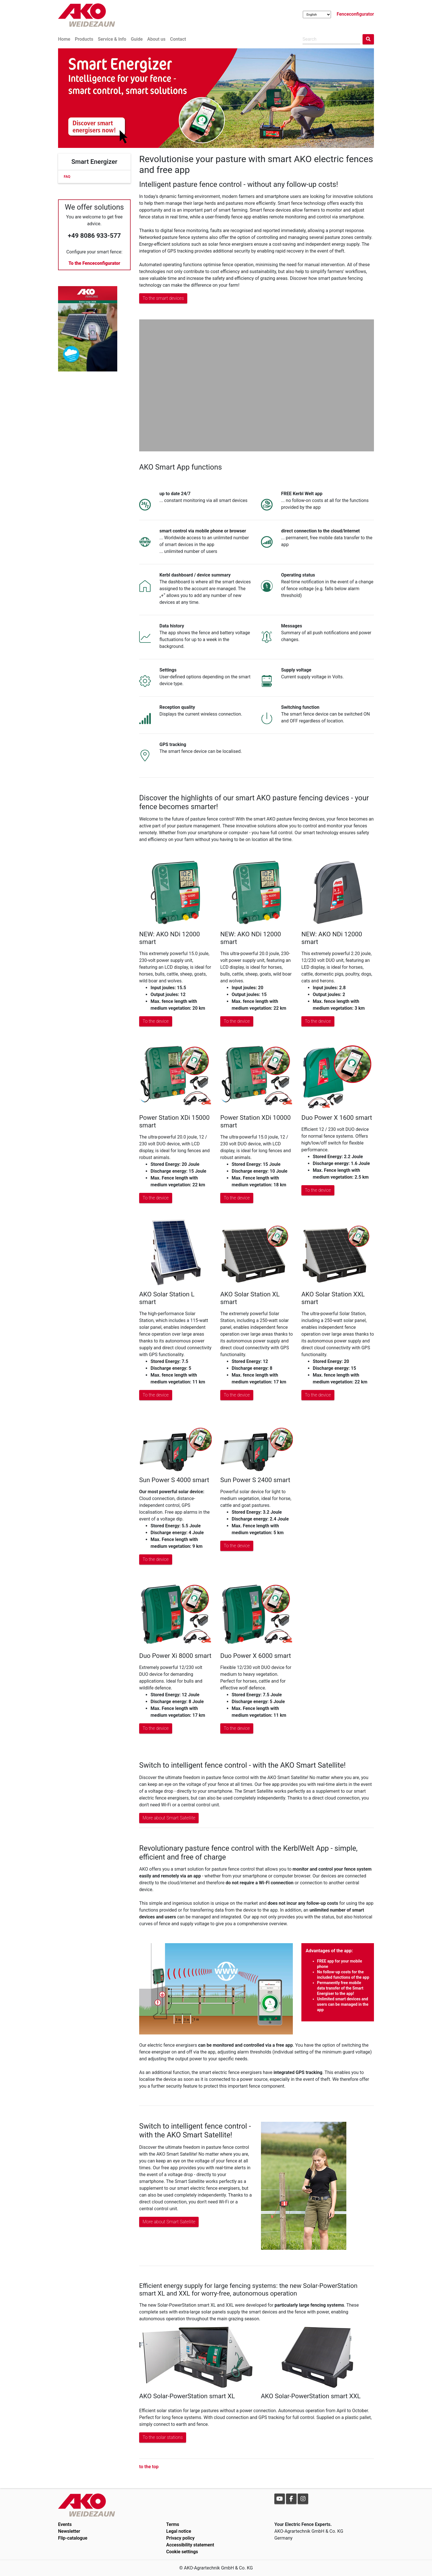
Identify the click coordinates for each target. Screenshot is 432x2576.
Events (65, 2524)
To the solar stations (163, 2437)
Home (64, 39)
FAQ (67, 176)
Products (84, 39)
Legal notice (178, 2531)
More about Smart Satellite (169, 1818)
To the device (156, 1021)
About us (156, 39)
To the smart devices (163, 298)
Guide (137, 39)
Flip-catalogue (72, 2538)
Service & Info (112, 39)
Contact (178, 39)
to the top (149, 2466)
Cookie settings (182, 2551)
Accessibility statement (190, 2545)
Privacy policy (180, 2538)
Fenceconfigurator (355, 14)
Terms (172, 2524)
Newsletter (69, 2531)
